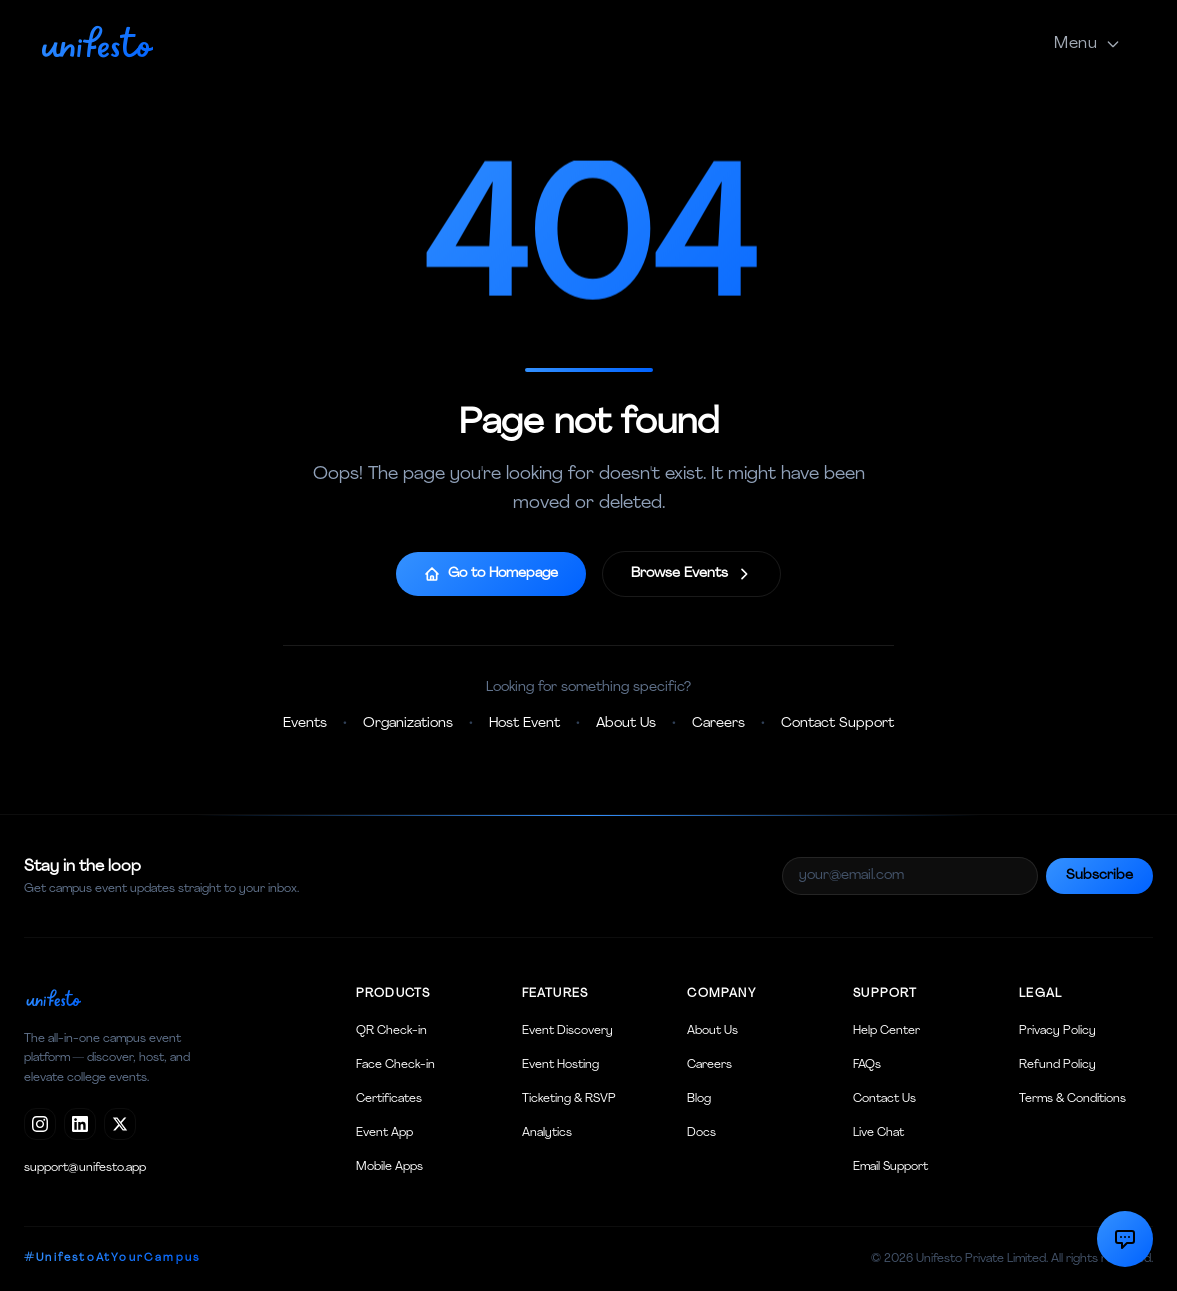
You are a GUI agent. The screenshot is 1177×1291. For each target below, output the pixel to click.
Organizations (408, 723)
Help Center (886, 1031)
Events (305, 723)
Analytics (547, 1133)
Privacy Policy (1057, 1031)
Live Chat (878, 1133)
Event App (384, 1133)
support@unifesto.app (85, 1168)
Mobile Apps (389, 1167)
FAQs (867, 1065)
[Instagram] (40, 1124)
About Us (626, 723)
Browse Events (691, 574)
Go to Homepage (491, 574)
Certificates (389, 1099)
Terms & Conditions (1072, 1099)
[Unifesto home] (96, 40)
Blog (699, 1099)
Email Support (890, 1167)
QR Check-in (391, 1031)
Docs (701, 1133)
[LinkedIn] (80, 1124)
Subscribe (1099, 875)
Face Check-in (395, 1065)
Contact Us (884, 1099)
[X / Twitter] (120, 1124)
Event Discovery (567, 1031)
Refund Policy (1057, 1065)
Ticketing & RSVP (569, 1099)
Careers (718, 723)
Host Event (524, 723)
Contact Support (837, 723)
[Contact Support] (1125, 1239)
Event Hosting (560, 1065)
